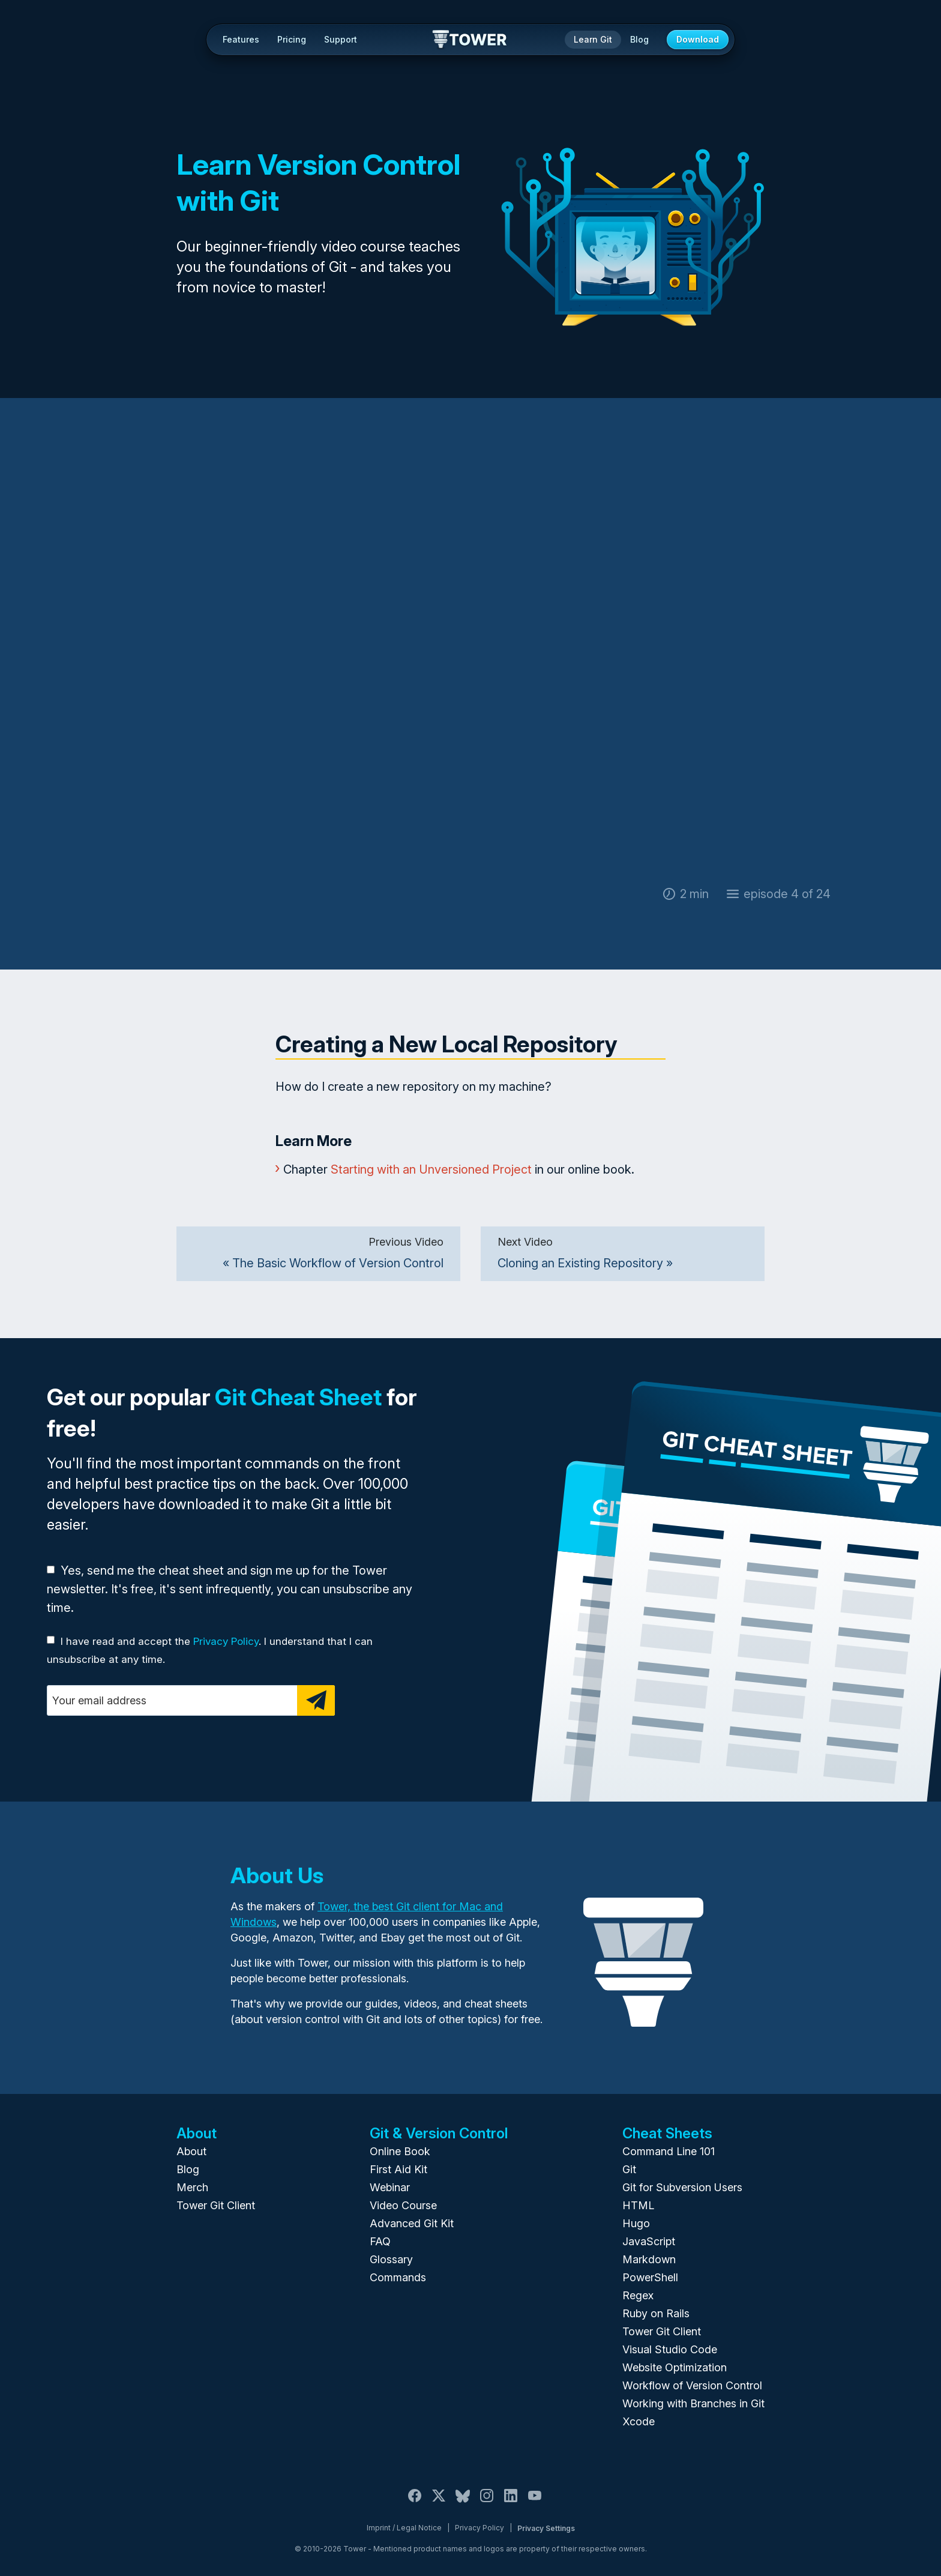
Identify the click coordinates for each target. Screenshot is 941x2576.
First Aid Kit (398, 2169)
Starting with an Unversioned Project (431, 1169)
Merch (192, 2187)
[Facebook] (414, 2502)
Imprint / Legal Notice (404, 2527)
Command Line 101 (668, 2151)
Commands (398, 2277)
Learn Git (593, 39)
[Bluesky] (462, 2502)
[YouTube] (534, 2502)
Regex (638, 2295)
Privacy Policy (226, 1641)
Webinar (390, 2187)
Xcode (638, 2421)
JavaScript (648, 2241)
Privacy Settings (546, 2528)
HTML (638, 2205)
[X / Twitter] (438, 2502)
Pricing (291, 39)
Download (697, 39)
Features (241, 39)
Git (629, 2169)
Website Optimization (674, 2367)
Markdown (649, 2259)
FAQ (380, 2241)
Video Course (403, 2205)
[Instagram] (486, 2502)
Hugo (636, 2223)
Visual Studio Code (669, 2349)
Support (340, 39)
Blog (639, 39)
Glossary (391, 2259)
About (191, 2151)
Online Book (400, 2151)
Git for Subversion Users (682, 2187)
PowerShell (650, 2277)
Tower (470, 40)
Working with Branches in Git (693, 2403)
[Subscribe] (316, 1700)
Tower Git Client (215, 2205)
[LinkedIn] (510, 2502)
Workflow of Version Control (692, 2385)
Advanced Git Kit (412, 2223)
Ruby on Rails (656, 2313)
